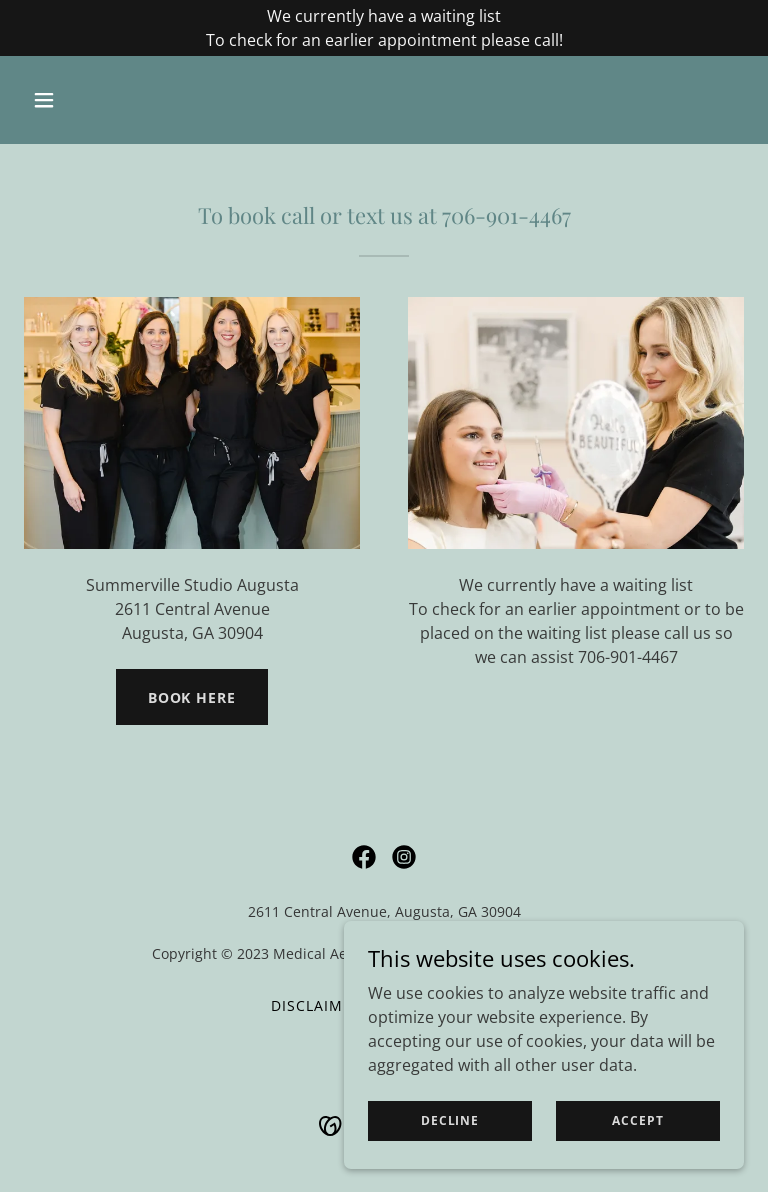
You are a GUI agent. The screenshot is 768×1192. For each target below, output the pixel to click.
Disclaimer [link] (316, 1005)
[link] (364, 857)
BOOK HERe (192, 697)
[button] (78, 100)
